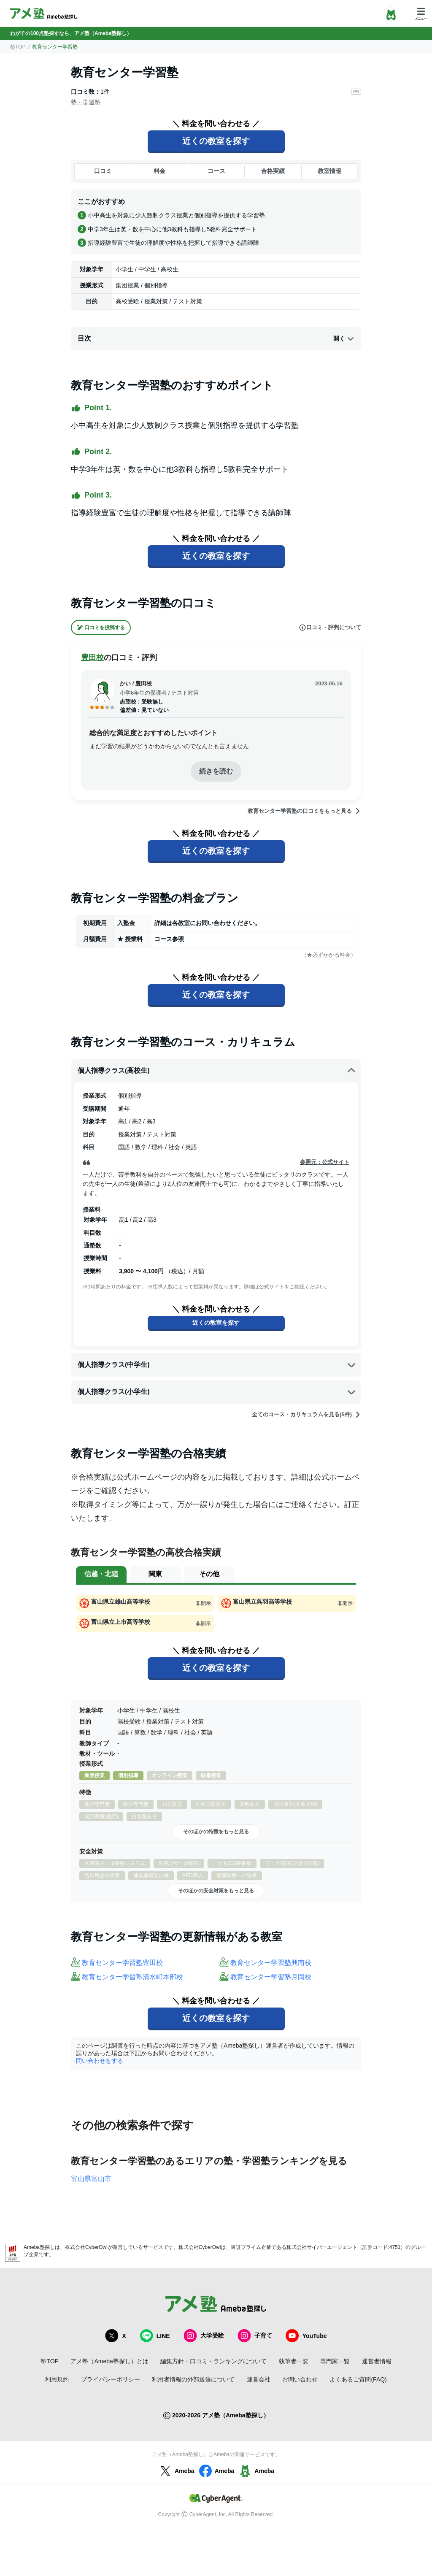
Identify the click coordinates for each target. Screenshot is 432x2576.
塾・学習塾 (85, 102)
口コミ (103, 171)
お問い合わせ (300, 2379)
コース (216, 171)
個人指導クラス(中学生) (217, 1364)
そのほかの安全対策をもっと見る (216, 1891)
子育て (255, 2335)
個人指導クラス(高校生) (217, 1070)
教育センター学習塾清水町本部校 (132, 1977)
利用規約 (57, 2379)
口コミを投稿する (101, 627)
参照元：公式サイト (324, 1162)
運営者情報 (377, 2361)
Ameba (176, 2471)
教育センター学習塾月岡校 (270, 1977)
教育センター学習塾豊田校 (122, 1962)
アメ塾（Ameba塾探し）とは (109, 2361)
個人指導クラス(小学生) (217, 1391)
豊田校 (92, 657)
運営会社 (258, 2379)
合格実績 (273, 171)
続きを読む (216, 771)
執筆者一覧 (293, 2361)
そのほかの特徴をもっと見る (216, 1832)
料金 (159, 171)
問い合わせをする (99, 2060)
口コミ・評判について (330, 627)
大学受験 (204, 2335)
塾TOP (17, 47)
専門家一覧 (335, 2361)
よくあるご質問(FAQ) (357, 2379)
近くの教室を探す (216, 141)
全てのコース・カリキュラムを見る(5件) (306, 1414)
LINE (155, 2335)
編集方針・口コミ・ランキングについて (213, 2361)
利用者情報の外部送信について (193, 2379)
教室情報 (329, 171)
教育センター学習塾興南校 (270, 1962)
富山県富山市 (91, 2178)
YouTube (306, 2335)
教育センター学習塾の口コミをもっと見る (304, 811)
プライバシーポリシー (110, 2379)
